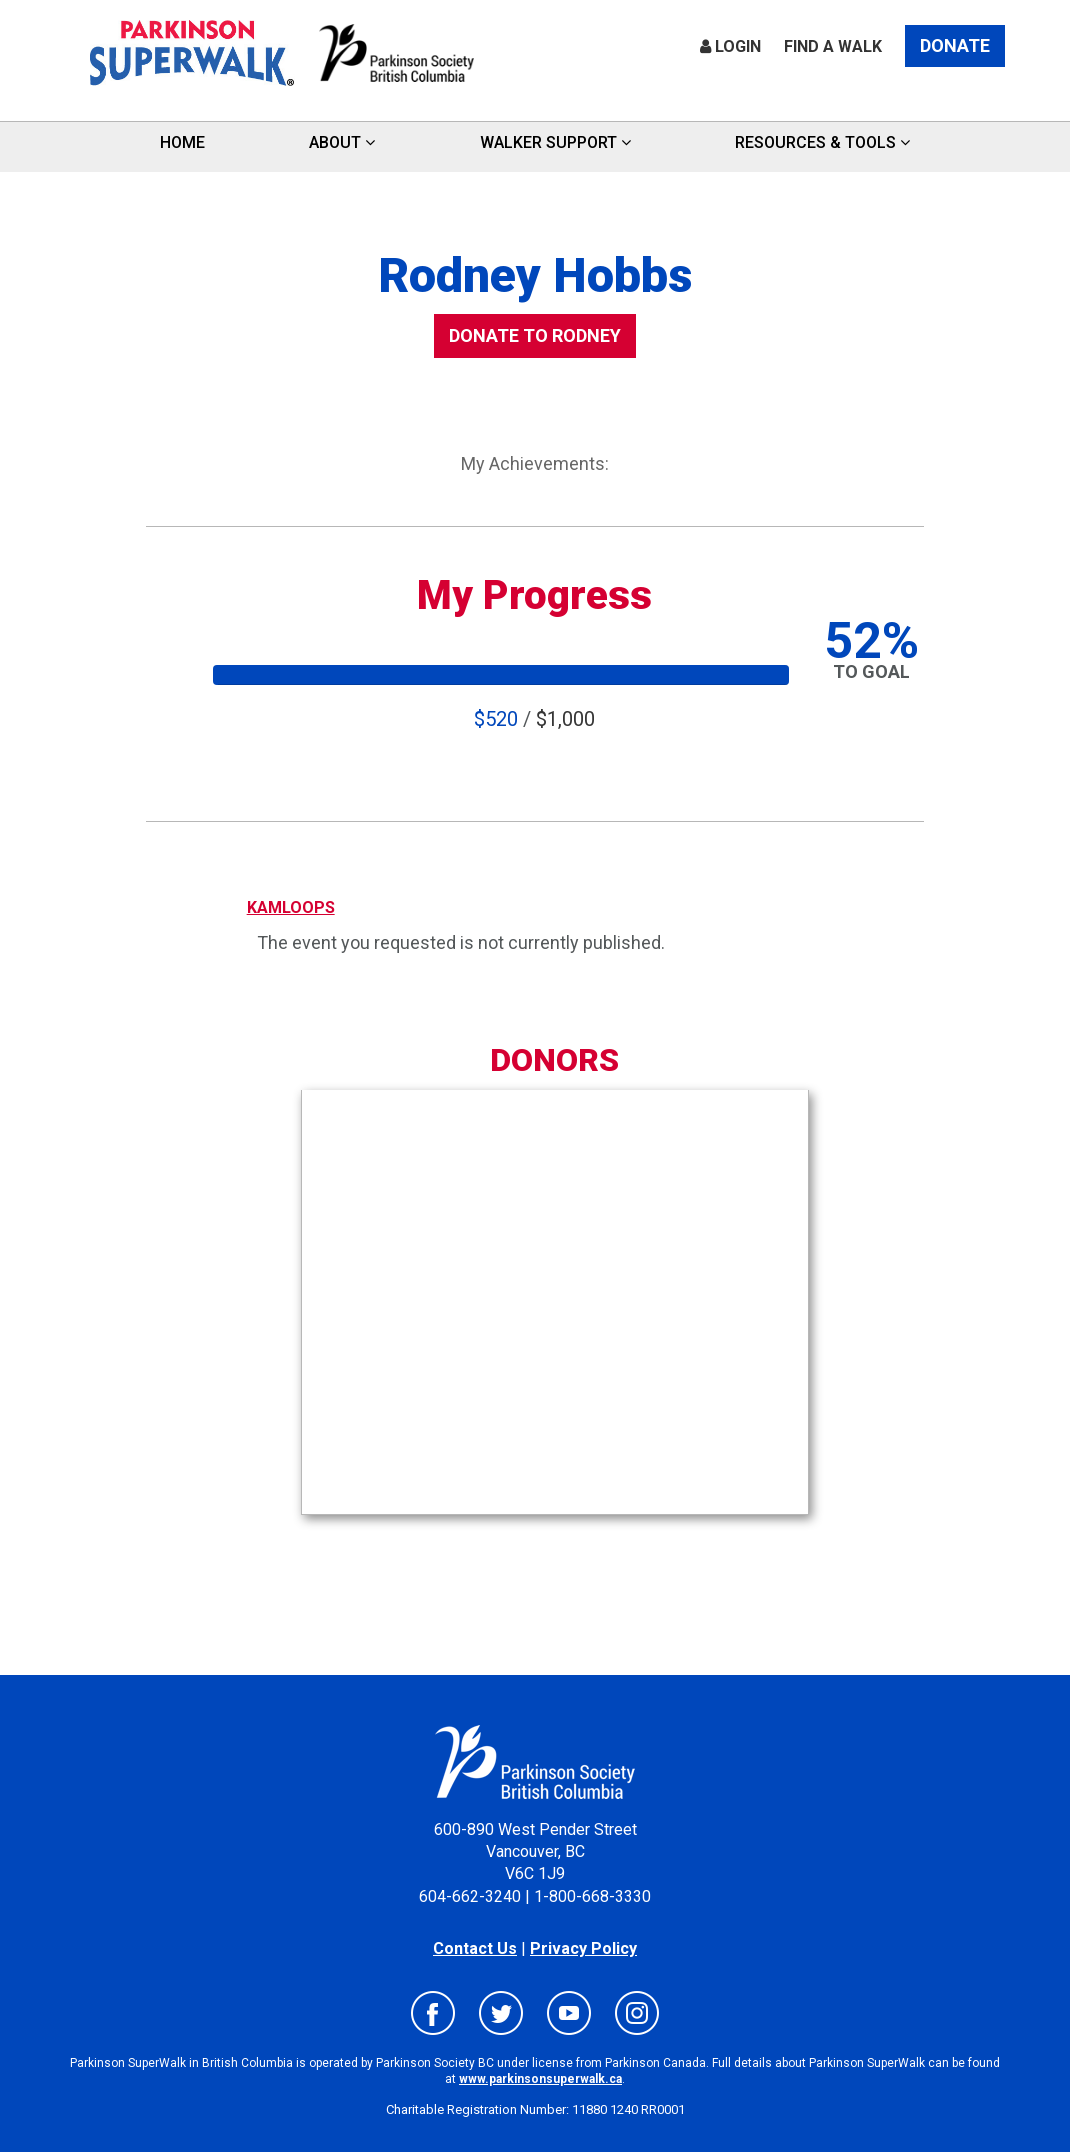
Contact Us (475, 1948)
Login (730, 46)
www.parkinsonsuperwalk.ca (540, 2079)
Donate (955, 45)
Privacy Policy (583, 1948)
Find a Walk (833, 46)
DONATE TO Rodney (535, 335)
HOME (182, 142)
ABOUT (342, 142)
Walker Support (555, 142)
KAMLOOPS (291, 907)
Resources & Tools (822, 142)
